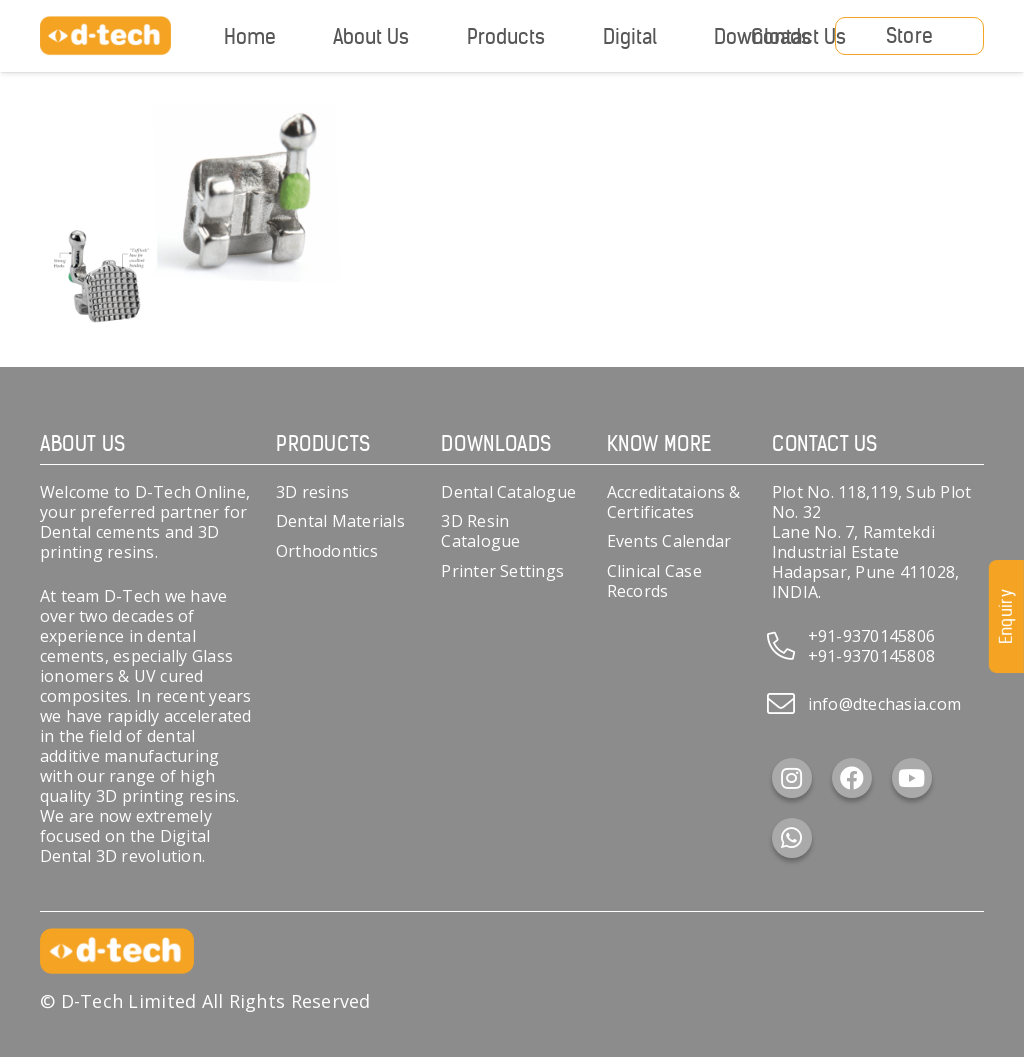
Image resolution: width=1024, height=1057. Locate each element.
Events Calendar (669, 541)
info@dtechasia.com (884, 704)
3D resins (312, 492)
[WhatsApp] (792, 838)
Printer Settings (502, 571)
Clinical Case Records (654, 581)
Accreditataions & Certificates (674, 502)
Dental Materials (340, 521)
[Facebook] (852, 778)
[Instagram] (792, 778)
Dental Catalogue (508, 492)
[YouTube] (912, 778)
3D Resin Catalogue (480, 531)
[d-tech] (105, 36)
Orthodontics (327, 551)
